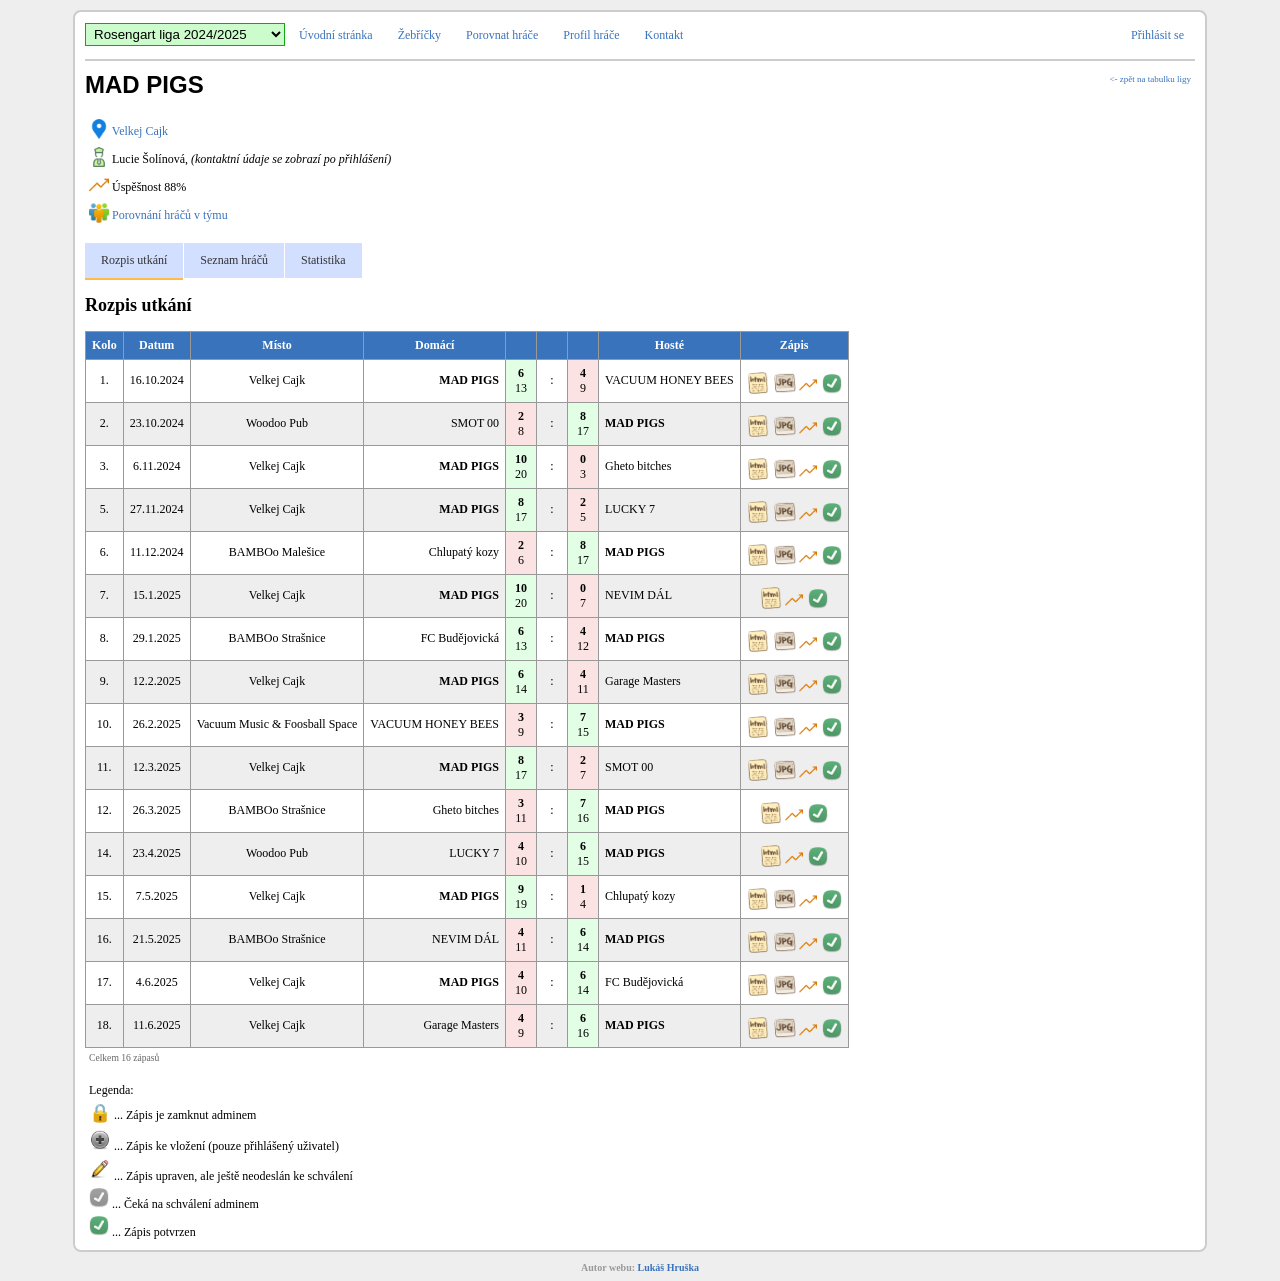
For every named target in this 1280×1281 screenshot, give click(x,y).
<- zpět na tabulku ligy (1150, 79)
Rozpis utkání (134, 260)
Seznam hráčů (234, 260)
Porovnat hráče (502, 35)
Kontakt (664, 35)
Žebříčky (419, 35)
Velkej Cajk (140, 131)
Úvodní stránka (336, 35)
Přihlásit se (1157, 35)
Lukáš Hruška (668, 1267)
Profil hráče (591, 35)
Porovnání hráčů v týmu (170, 215)
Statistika (323, 260)
